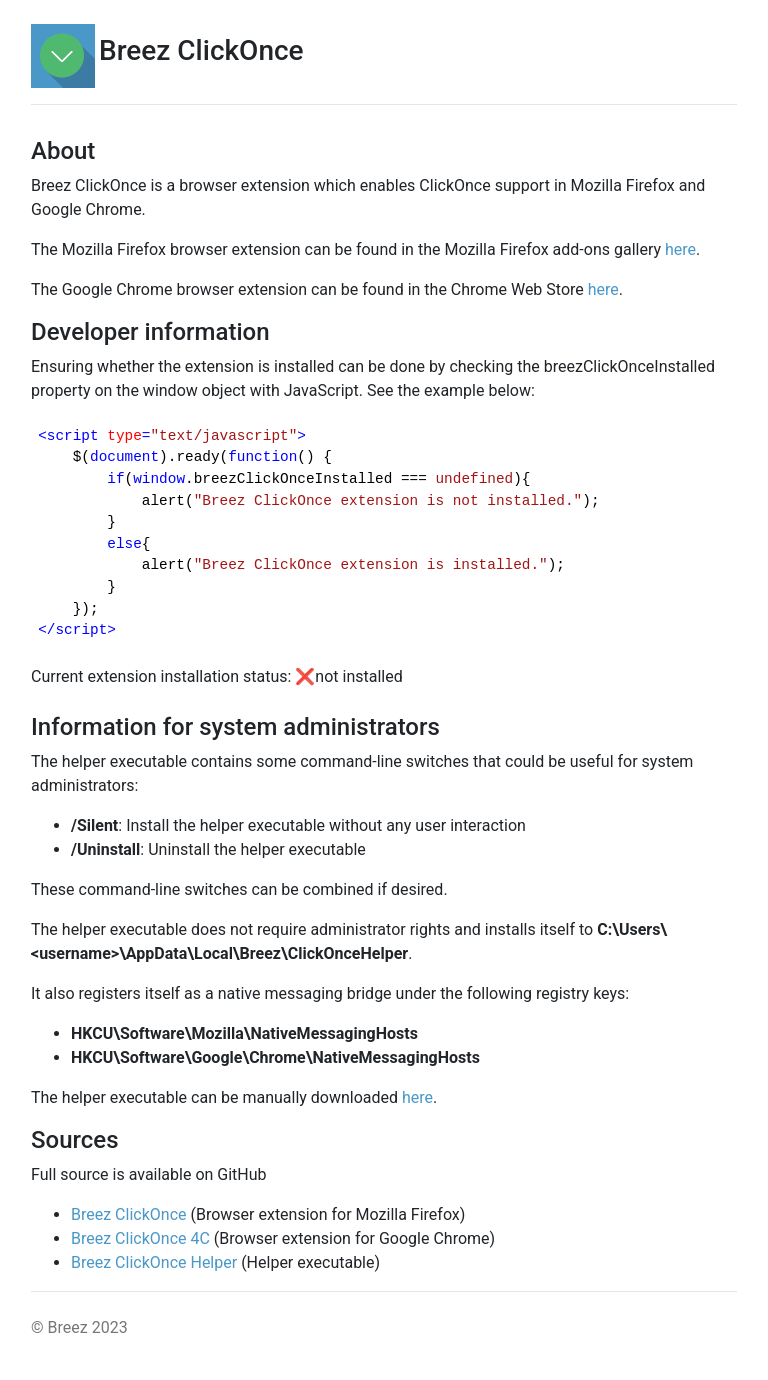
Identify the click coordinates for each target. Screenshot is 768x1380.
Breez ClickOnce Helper (154, 1262)
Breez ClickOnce (129, 1214)
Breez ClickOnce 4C (140, 1238)
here (680, 249)
